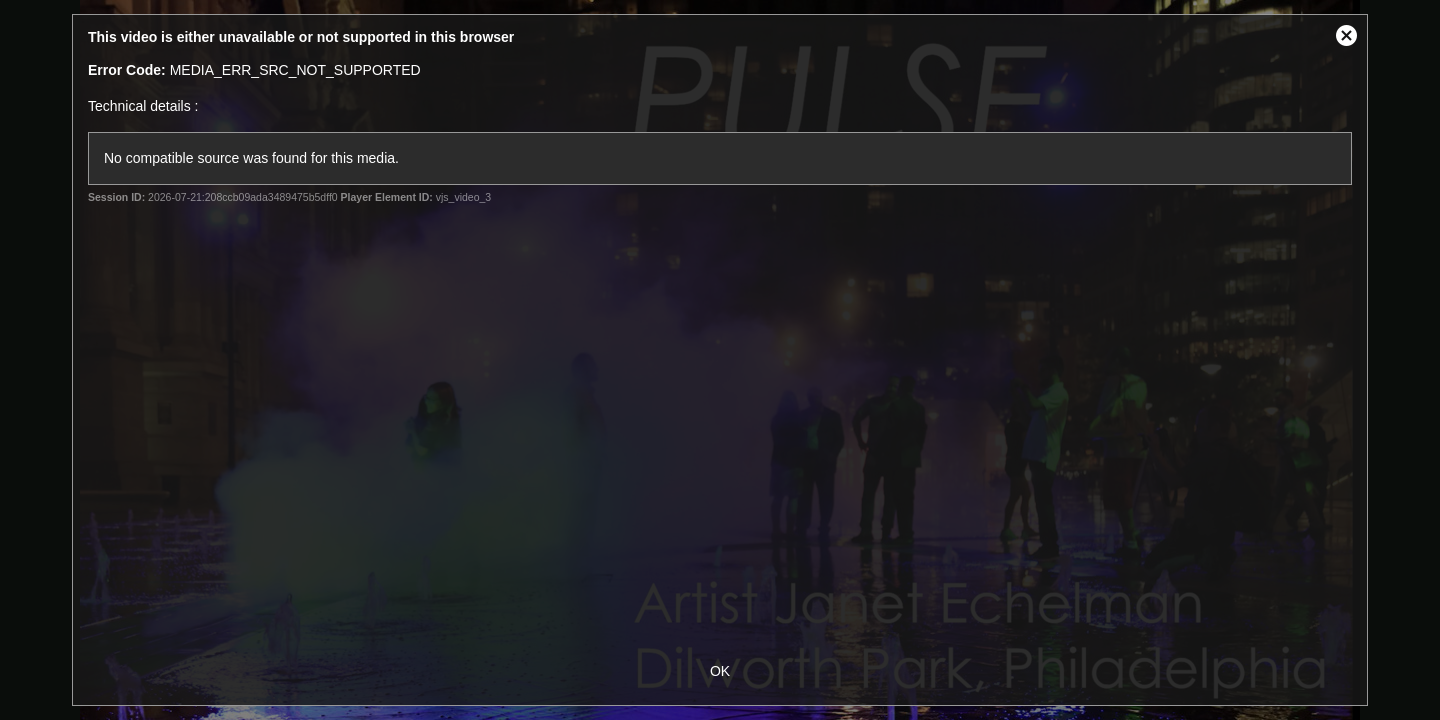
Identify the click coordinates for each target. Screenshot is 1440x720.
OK (720, 671)
